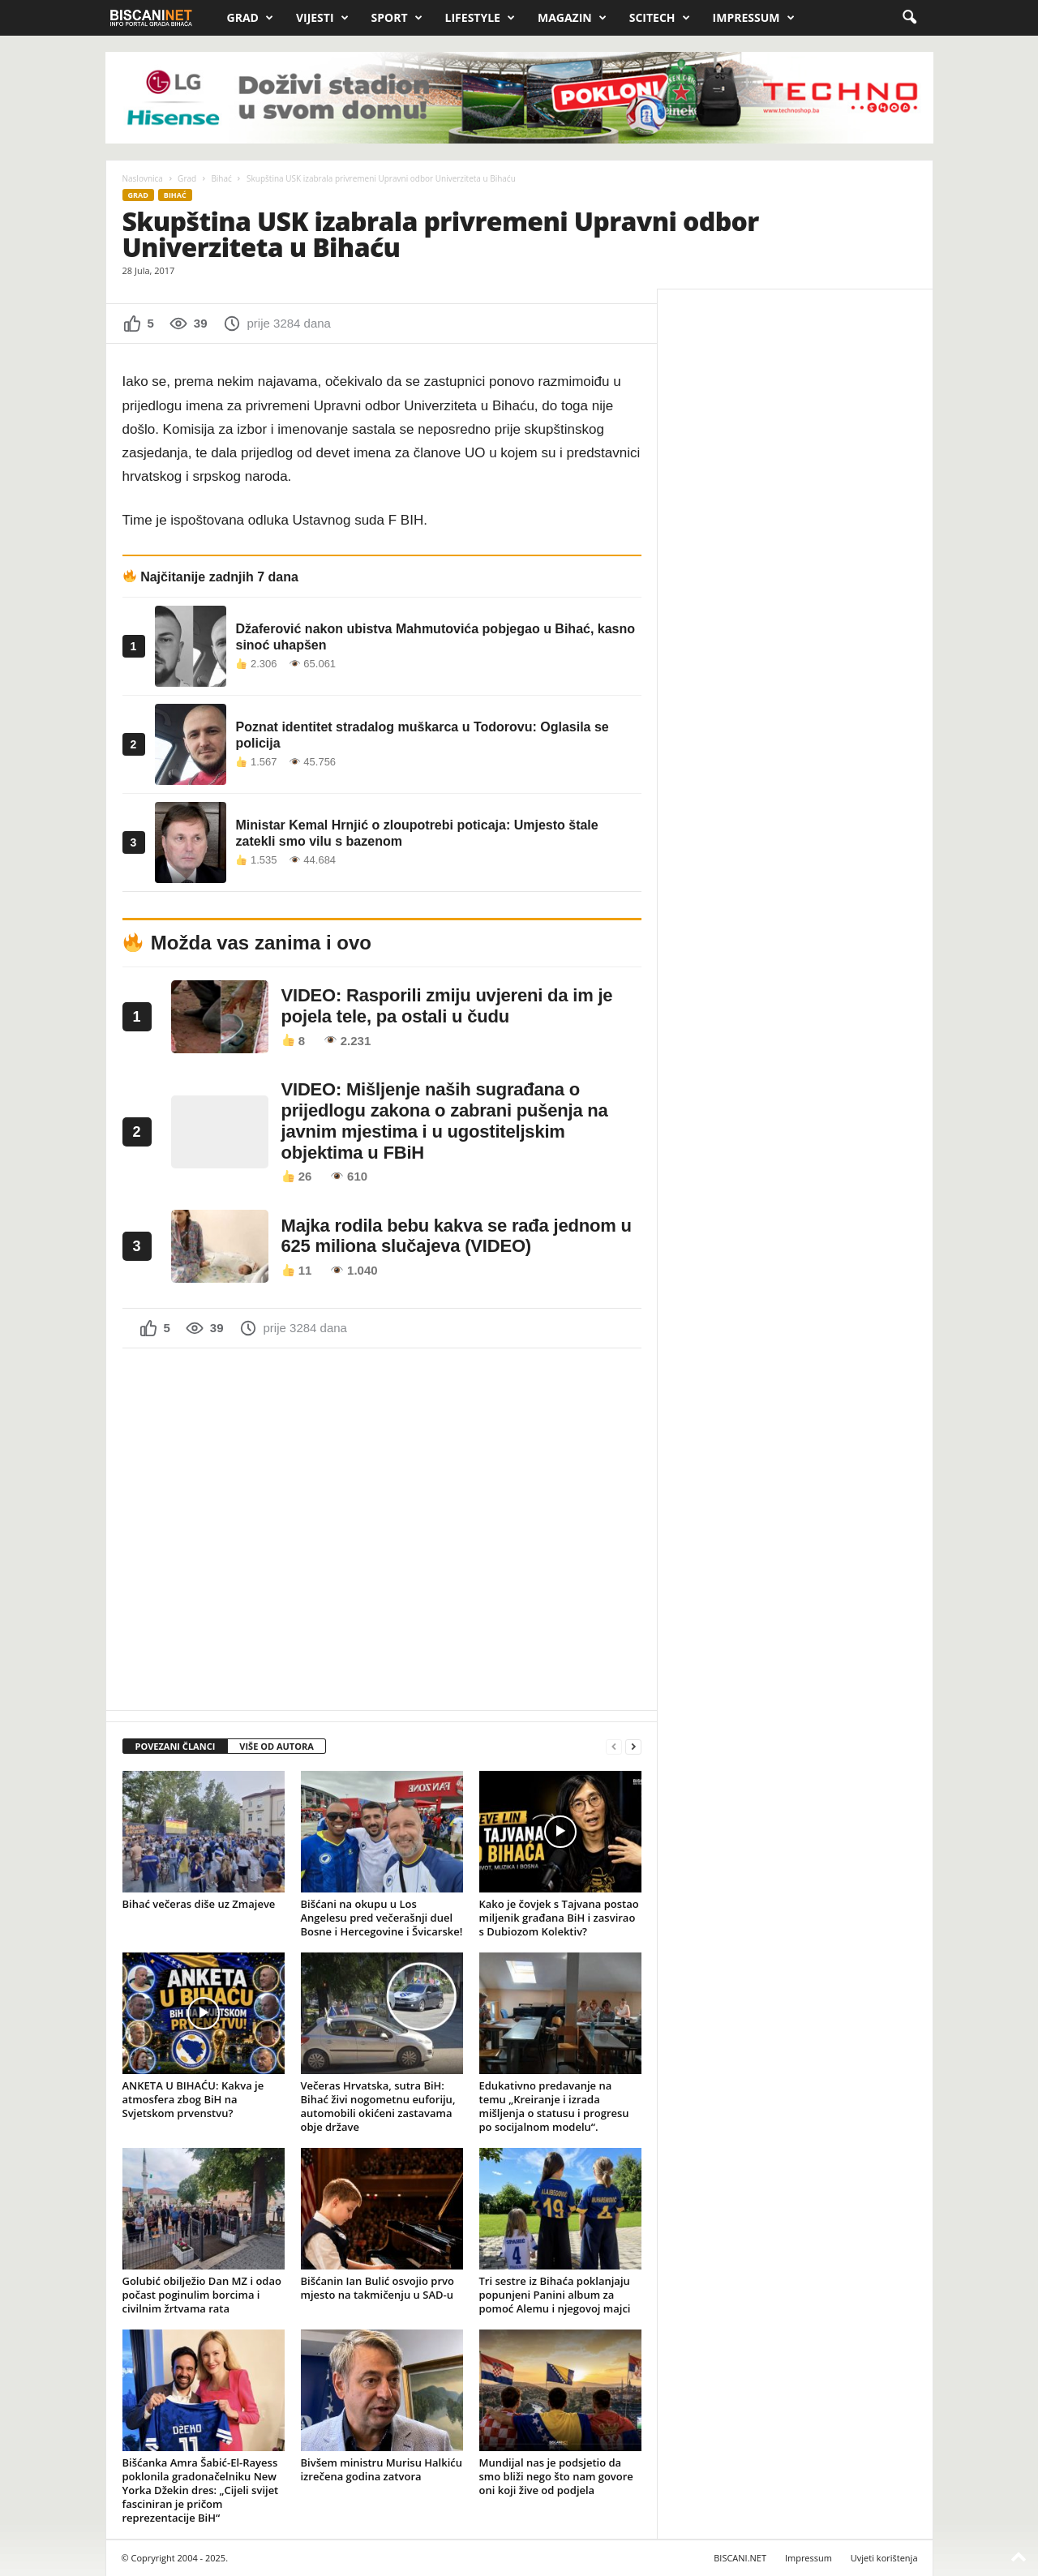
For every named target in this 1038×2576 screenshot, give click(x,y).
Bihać (221, 178)
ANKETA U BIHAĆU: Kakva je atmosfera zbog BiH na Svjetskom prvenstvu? (193, 2099)
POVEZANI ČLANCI (175, 1746)
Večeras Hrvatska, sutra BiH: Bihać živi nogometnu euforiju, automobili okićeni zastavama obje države (378, 2106)
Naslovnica (142, 178)
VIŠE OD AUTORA (276, 1746)
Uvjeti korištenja (884, 2558)
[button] (909, 18)
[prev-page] (614, 1746)
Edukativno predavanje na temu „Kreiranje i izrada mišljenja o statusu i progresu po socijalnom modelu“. (554, 2106)
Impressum (754, 18)
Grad (250, 18)
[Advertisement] (382, 1527)
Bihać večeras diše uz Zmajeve (199, 1904)
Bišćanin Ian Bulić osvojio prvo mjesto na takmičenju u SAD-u (377, 2288)
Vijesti (322, 18)
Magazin (572, 18)
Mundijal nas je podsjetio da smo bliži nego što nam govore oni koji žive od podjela (556, 2476)
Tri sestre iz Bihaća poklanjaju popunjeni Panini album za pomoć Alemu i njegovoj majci (555, 2295)
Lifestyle (480, 18)
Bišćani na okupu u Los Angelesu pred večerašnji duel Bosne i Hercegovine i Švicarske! (382, 1918)
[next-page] (633, 1746)
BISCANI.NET (740, 2558)
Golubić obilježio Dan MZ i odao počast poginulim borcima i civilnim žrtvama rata (201, 2295)
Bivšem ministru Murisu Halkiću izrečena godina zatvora (382, 2469)
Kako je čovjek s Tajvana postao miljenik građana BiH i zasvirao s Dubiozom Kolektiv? (559, 1918)
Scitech (659, 18)
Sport (396, 18)
